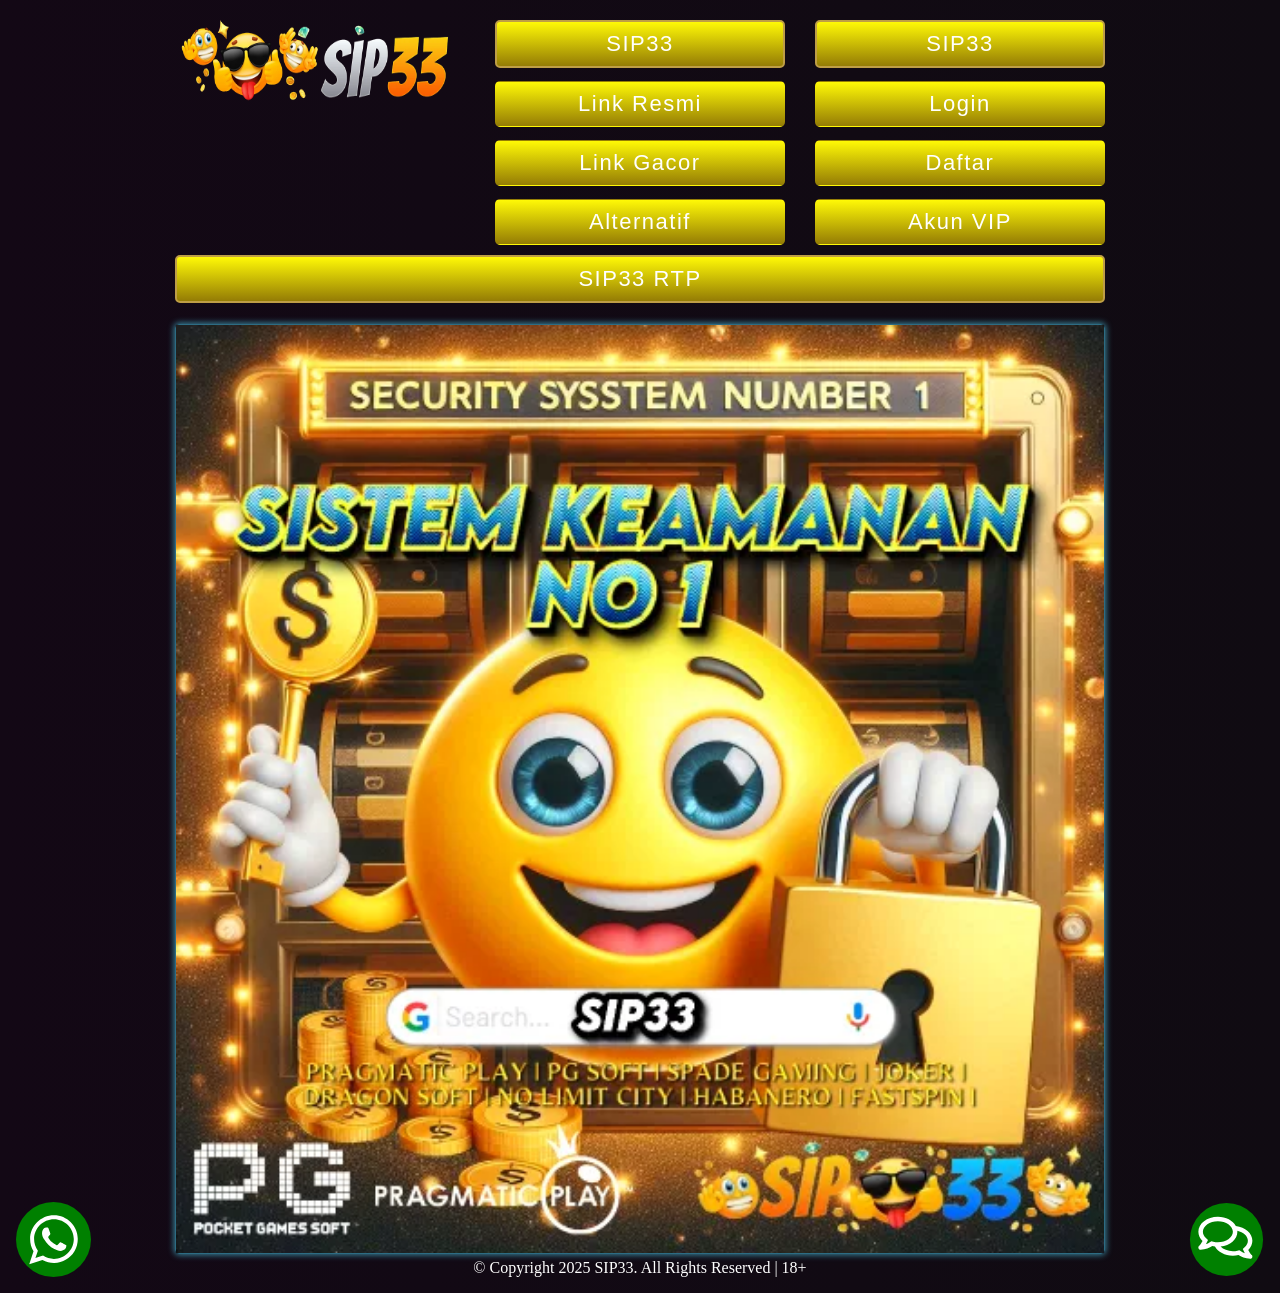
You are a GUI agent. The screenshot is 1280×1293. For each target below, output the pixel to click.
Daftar (960, 162)
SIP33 (639, 43)
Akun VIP (960, 221)
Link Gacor (639, 162)
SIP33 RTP (639, 278)
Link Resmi (640, 103)
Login (959, 103)
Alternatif (640, 221)
